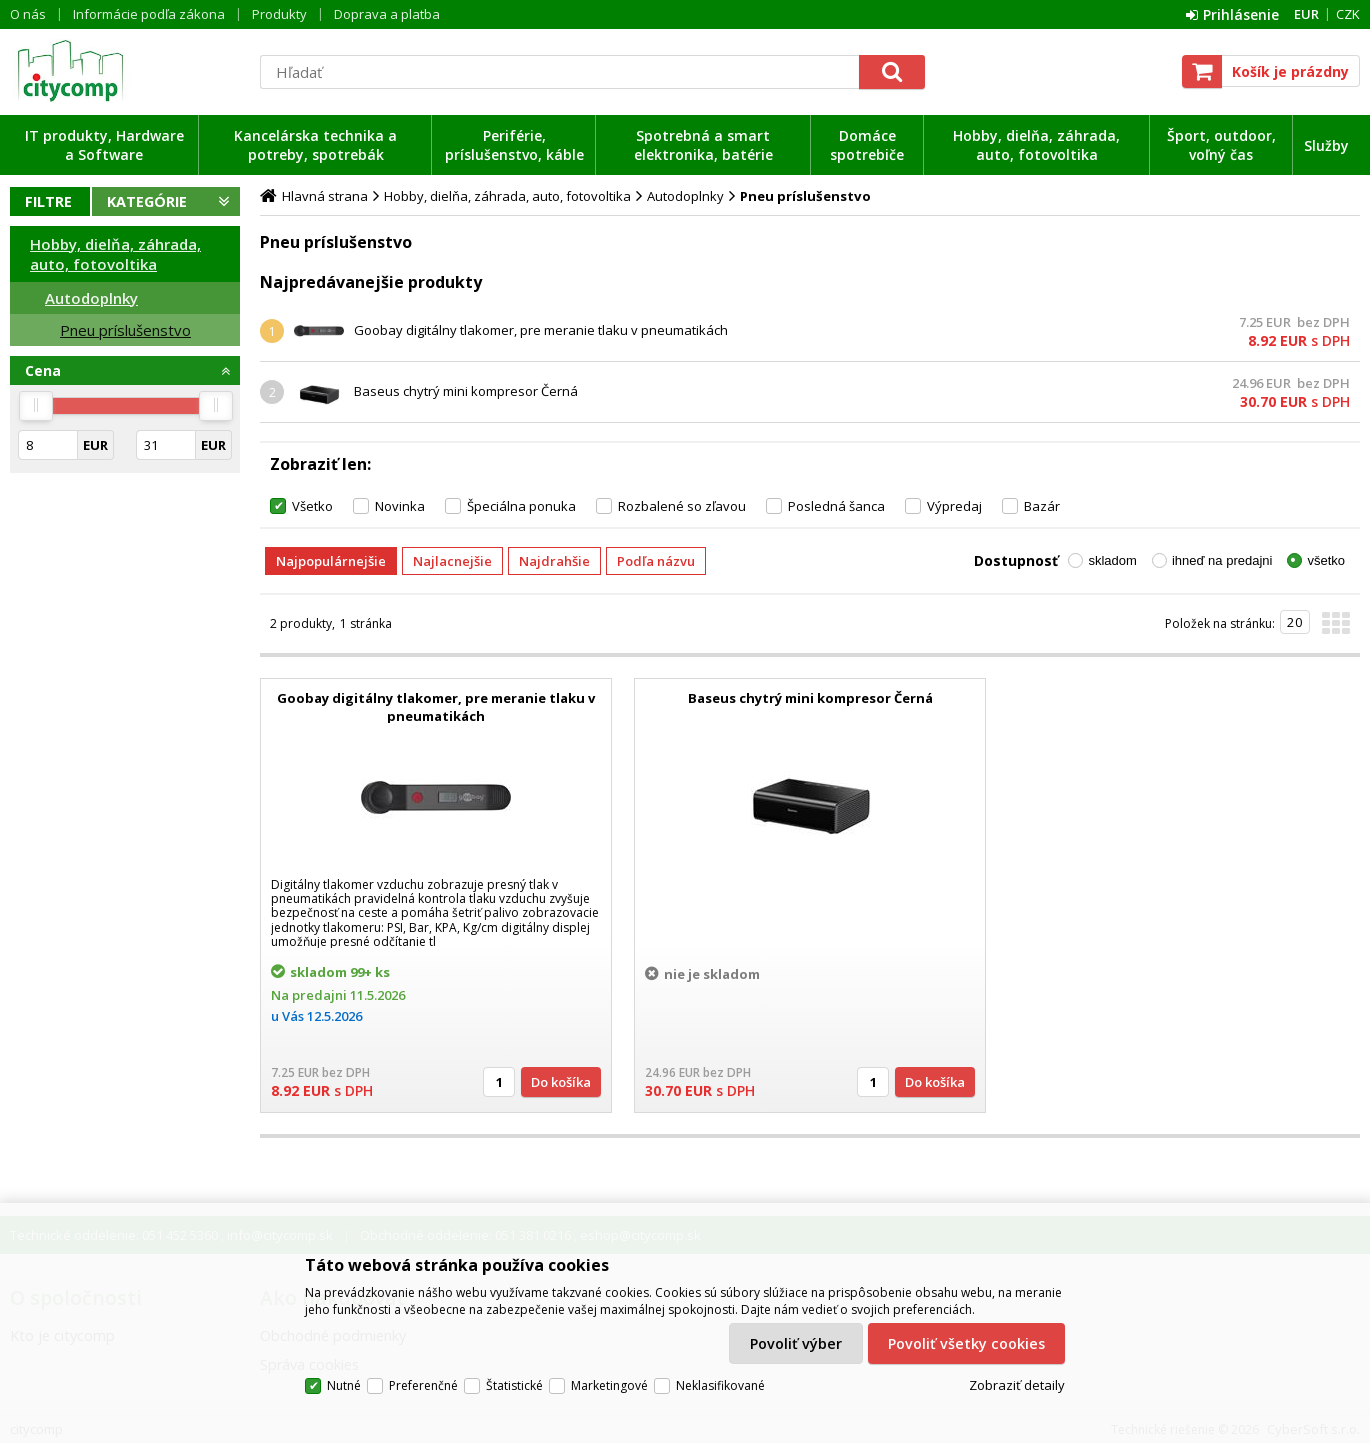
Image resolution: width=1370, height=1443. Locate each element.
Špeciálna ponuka (521, 506)
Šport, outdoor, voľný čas (1221, 145)
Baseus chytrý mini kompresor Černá (466, 391)
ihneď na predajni (1222, 560)
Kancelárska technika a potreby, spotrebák (315, 145)
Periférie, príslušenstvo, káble (514, 145)
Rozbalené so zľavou (682, 506)
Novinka (400, 506)
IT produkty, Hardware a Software (104, 145)
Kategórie (147, 201)
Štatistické (514, 1385)
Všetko (312, 506)
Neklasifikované (720, 1385)
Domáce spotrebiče (867, 145)
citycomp (125, 71)
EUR (1306, 14)
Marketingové (609, 1385)
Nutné (344, 1385)
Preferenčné (423, 1385)
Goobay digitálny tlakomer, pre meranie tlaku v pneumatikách (541, 330)
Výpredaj (954, 506)
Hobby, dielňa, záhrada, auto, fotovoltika (1036, 145)
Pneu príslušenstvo (125, 330)
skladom (1112, 560)
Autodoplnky (91, 298)
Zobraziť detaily (1017, 1385)
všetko (1326, 560)
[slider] (36, 406)
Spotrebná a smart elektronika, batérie (703, 145)
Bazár (1042, 506)
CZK (1348, 14)
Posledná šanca (836, 506)
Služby (1326, 145)
